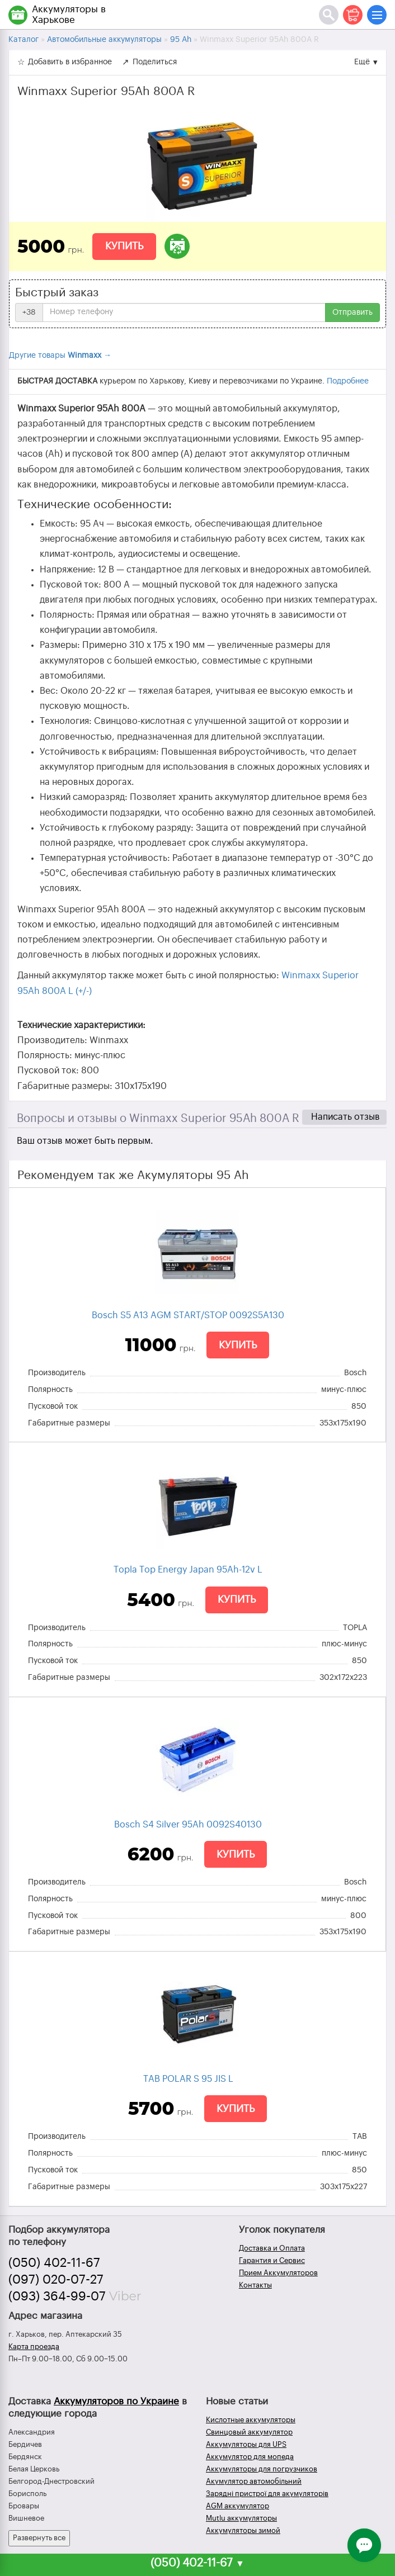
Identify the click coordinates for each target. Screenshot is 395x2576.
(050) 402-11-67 (54, 2263)
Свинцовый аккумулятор (249, 2432)
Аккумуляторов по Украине (116, 2401)
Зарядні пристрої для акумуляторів (267, 2493)
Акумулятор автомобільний (254, 2481)
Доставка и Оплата (272, 2248)
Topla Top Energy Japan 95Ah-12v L (188, 1569)
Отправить (352, 312)
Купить (124, 246)
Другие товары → (60, 355)
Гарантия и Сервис (272, 2260)
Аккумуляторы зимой (243, 2530)
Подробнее (348, 381)
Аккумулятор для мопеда (250, 2456)
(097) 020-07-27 (56, 2280)
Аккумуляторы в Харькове (69, 14)
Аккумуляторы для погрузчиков (261, 2469)
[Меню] (377, 15)
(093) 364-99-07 (57, 2296)
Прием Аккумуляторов (278, 2272)
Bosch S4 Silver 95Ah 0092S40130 (188, 1824)
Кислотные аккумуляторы (250, 2419)
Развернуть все (39, 2537)
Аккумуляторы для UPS (246, 2444)
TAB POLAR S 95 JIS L (188, 2079)
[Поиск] (328, 15)
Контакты (255, 2285)
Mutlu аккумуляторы (241, 2518)
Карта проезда (33, 2346)
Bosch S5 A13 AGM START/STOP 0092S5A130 (188, 1315)
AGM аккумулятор (237, 2505)
